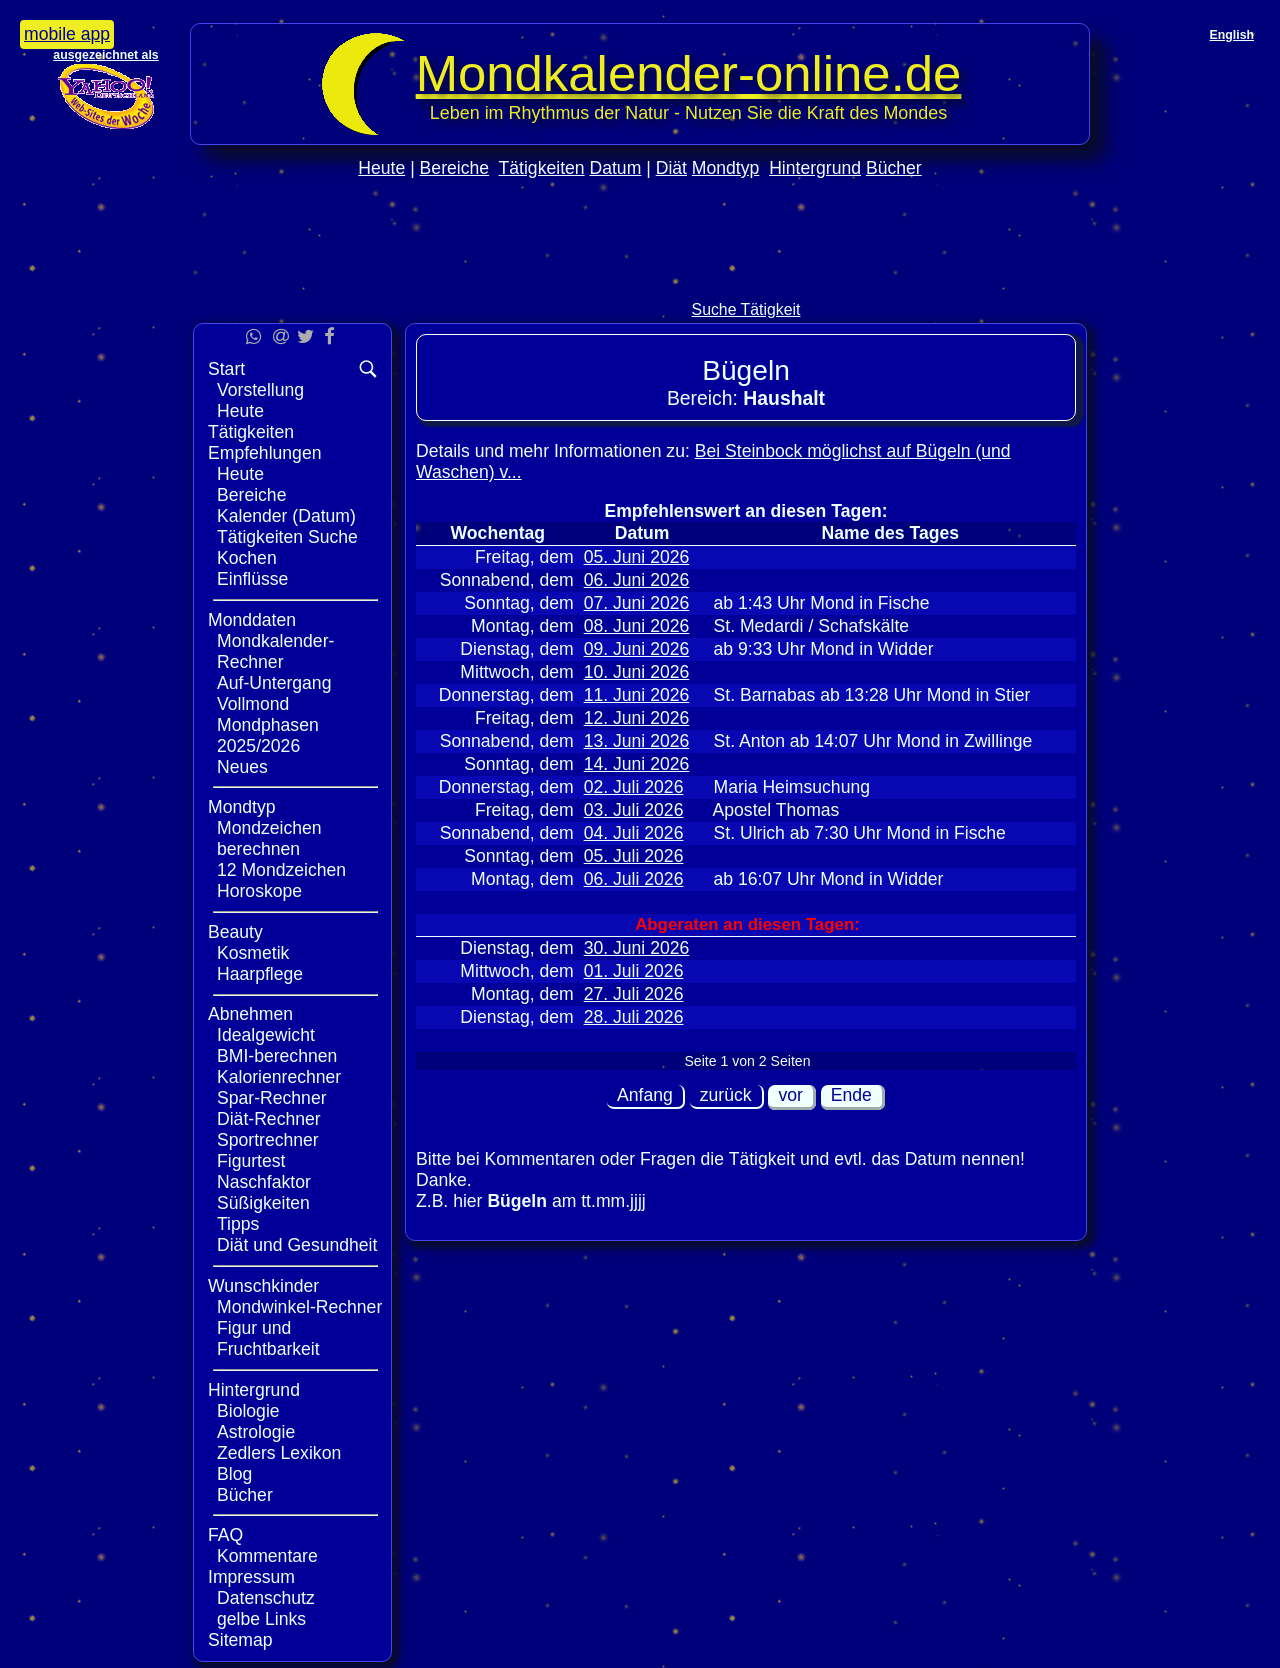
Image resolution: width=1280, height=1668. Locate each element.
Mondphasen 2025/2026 (268, 735)
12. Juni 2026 (637, 718)
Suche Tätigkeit (746, 309)
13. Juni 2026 (637, 741)
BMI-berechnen (277, 1056)
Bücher (894, 168)
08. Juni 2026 (637, 626)
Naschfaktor (264, 1182)
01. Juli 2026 (634, 971)
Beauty (235, 932)
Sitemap (240, 1640)
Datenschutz (266, 1598)
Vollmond (253, 704)
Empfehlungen (264, 453)
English (1232, 35)
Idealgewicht (266, 1035)
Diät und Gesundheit (297, 1245)
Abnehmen (250, 1014)
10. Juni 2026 (637, 672)
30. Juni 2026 (637, 948)
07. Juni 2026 (637, 603)
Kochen (247, 558)
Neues (242, 767)
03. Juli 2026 (634, 810)
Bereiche (454, 168)
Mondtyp (725, 168)
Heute (381, 168)
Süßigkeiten (263, 1203)
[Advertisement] (640, 281)
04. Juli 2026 (634, 833)
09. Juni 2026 (637, 649)
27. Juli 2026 (634, 994)
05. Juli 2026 (634, 856)
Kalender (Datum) (286, 516)
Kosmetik (253, 953)
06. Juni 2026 (637, 580)
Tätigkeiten (542, 168)
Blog (234, 1474)
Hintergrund (815, 168)
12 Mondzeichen (281, 870)
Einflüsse (252, 579)
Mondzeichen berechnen (269, 838)
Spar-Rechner (272, 1098)
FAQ (225, 1535)
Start (226, 369)
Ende (851, 1095)
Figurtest (251, 1161)
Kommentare (267, 1556)
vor (790, 1095)
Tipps (238, 1224)
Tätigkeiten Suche (287, 537)
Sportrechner (268, 1140)
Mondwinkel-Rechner (299, 1307)
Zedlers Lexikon (279, 1453)
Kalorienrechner (279, 1077)
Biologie (248, 1411)
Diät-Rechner (269, 1119)
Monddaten (252, 620)
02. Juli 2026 (634, 787)
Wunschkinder (263, 1286)
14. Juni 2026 (637, 764)
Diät (671, 168)
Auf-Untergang (274, 683)
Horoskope (259, 891)
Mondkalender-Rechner (275, 651)
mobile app (67, 34)
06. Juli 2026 (634, 879)
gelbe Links (261, 1619)
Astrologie (256, 1432)
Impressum (251, 1577)
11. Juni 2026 (637, 695)
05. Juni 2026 (637, 557)
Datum (615, 168)
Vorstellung (260, 390)
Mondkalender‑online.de (689, 73)
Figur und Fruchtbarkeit (268, 1338)
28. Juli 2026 (634, 1017)
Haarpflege (260, 974)
